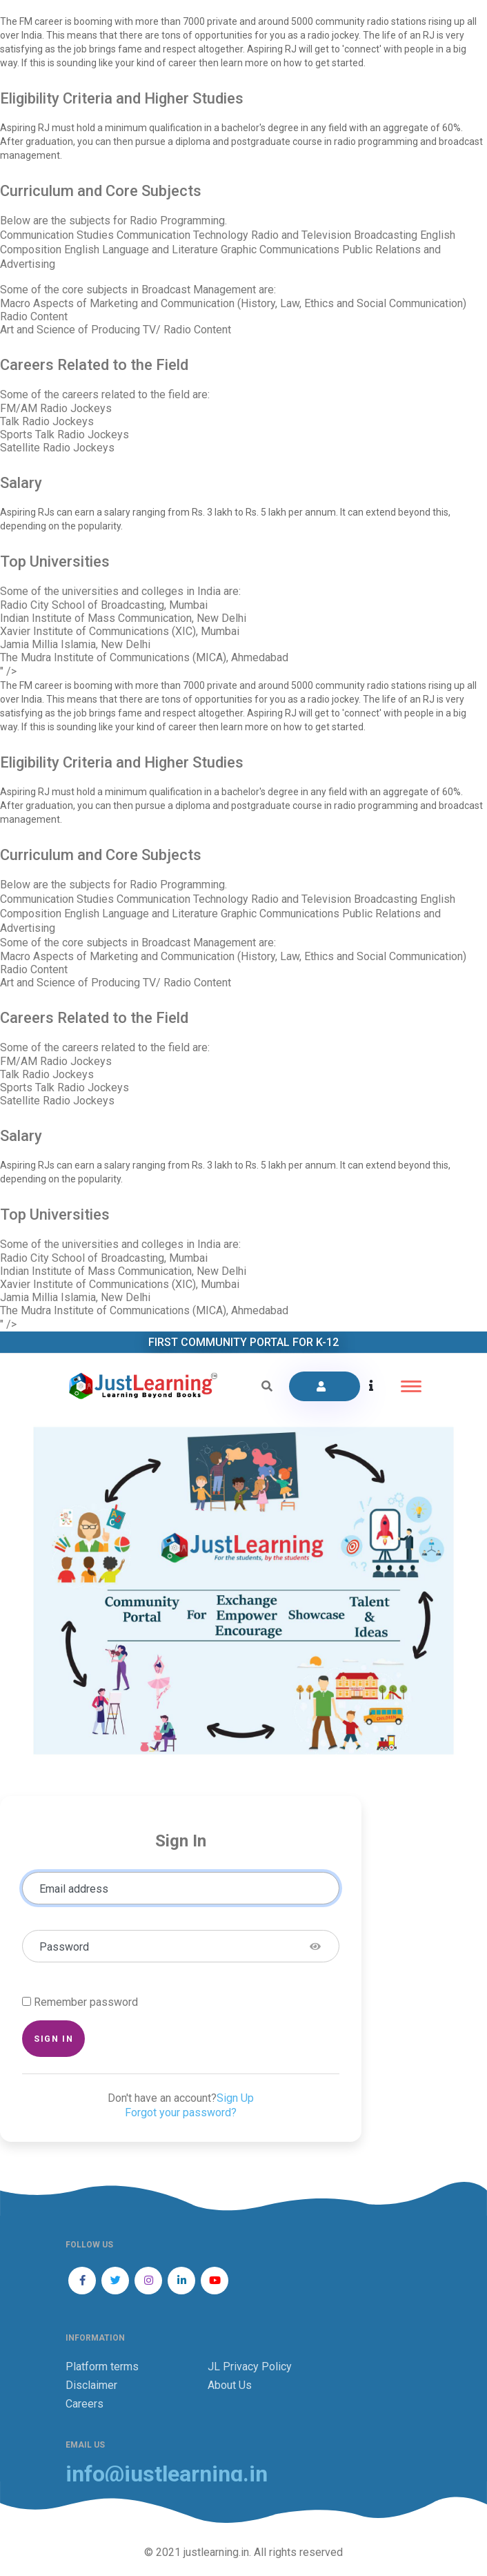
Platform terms (102, 2366)
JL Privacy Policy (250, 2366)
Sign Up (235, 2098)
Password (64, 1946)
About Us (230, 2385)
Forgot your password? (181, 2112)
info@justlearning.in (167, 2474)
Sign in (53, 2038)
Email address (73, 1888)
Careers (84, 2403)
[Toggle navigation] (411, 1386)
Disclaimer (91, 2385)
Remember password (86, 2002)
